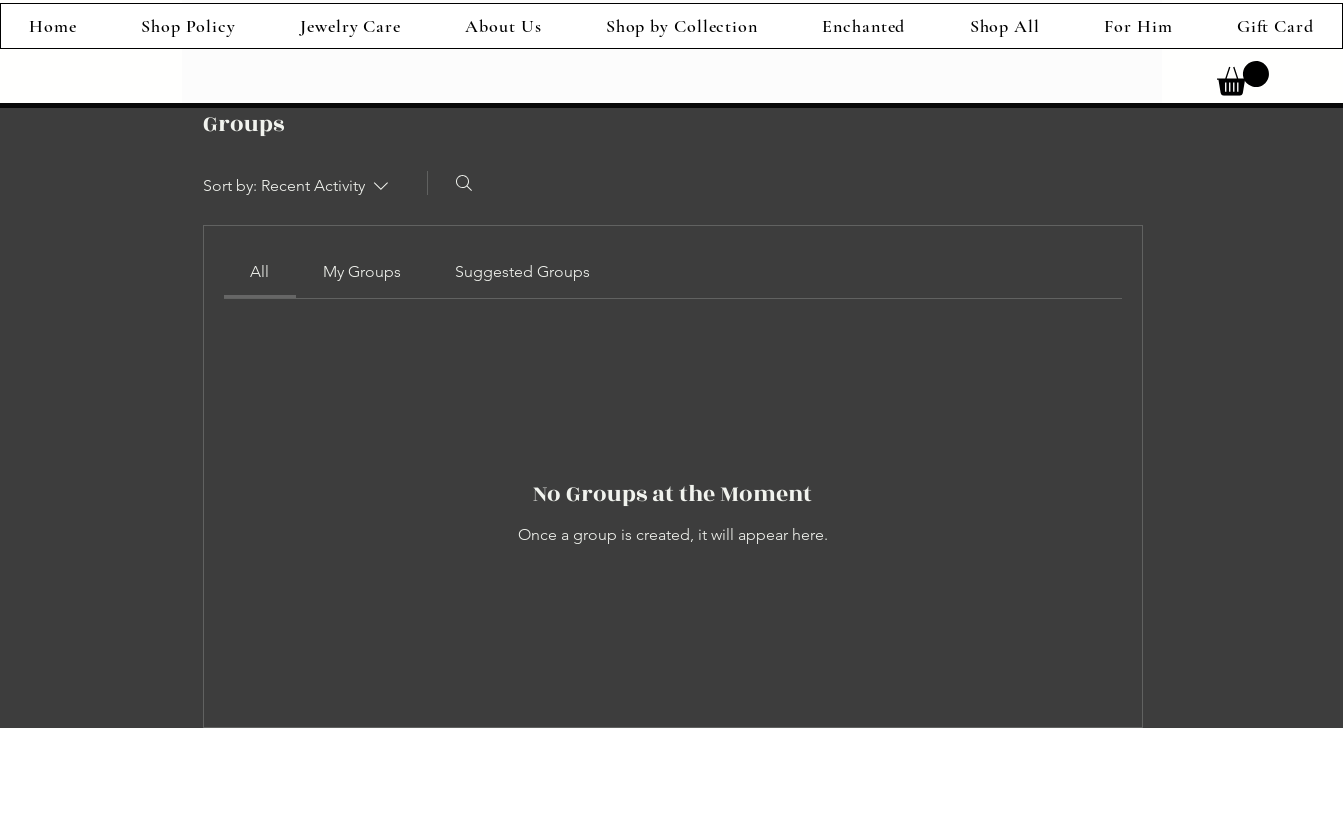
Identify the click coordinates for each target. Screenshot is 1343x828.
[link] (1243, 78)
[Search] (464, 183)
